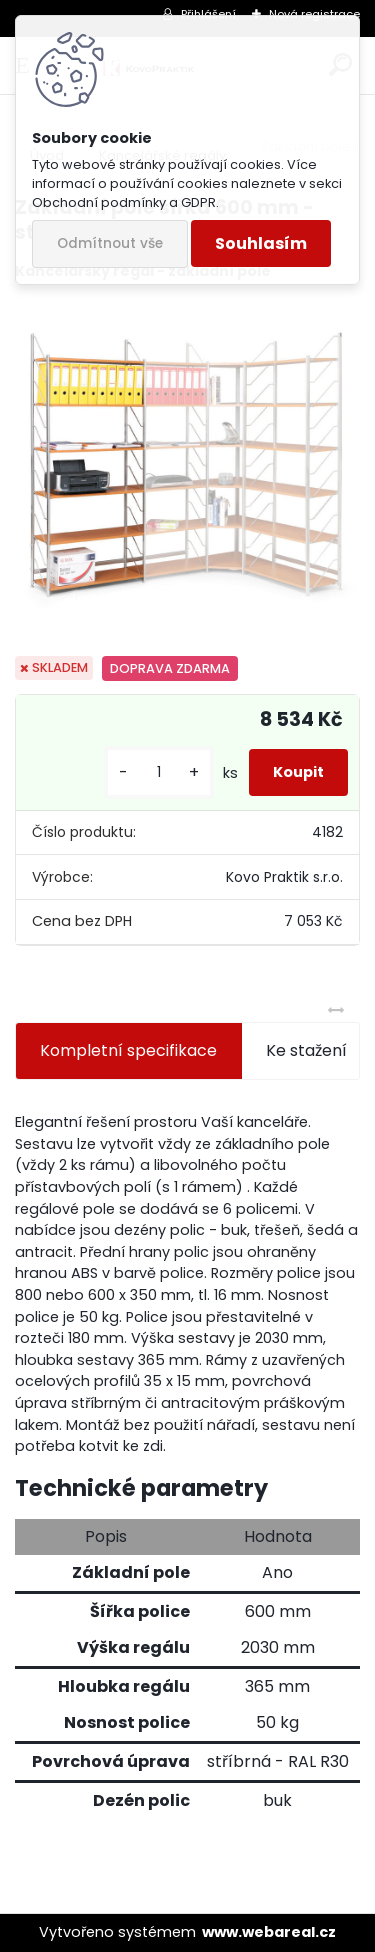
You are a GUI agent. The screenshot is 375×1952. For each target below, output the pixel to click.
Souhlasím (261, 243)
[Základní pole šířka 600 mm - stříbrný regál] (187, 469)
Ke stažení (306, 1050)
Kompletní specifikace (128, 1050)
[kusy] (159, 772)
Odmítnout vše (110, 243)
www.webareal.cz (269, 1932)
